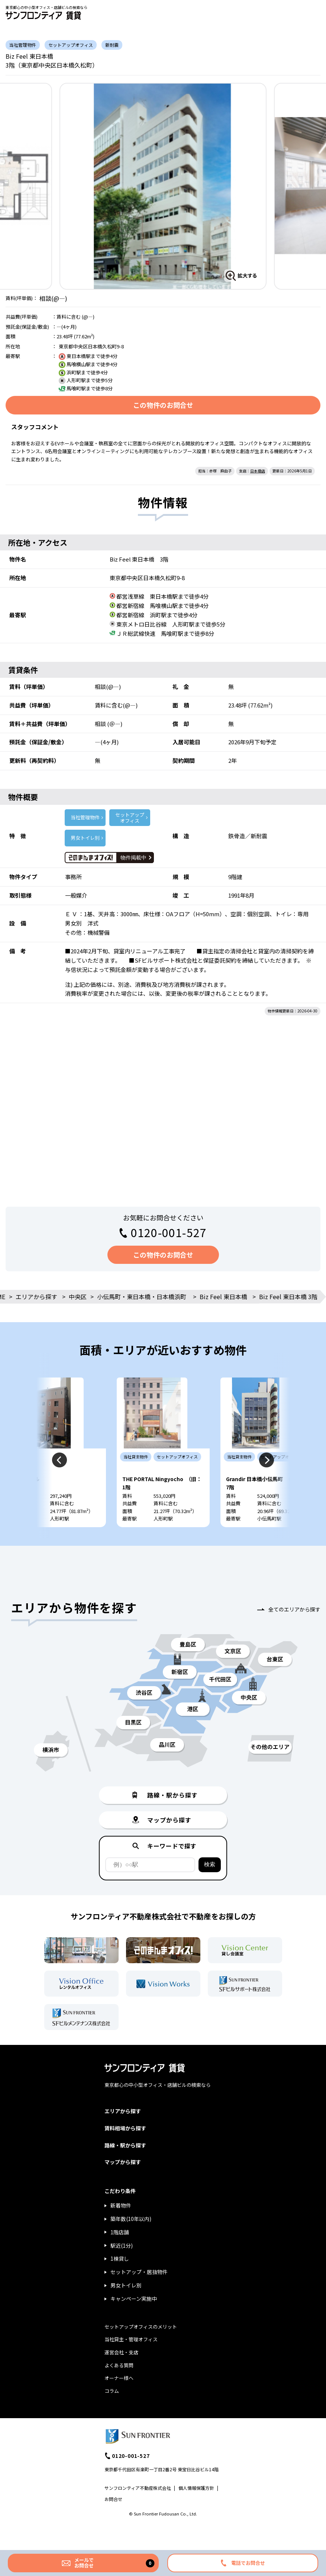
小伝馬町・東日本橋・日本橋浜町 (141, 1296)
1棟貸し (119, 2280)
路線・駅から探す (125, 2167)
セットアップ (129, 817)
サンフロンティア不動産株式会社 (137, 2510)
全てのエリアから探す (294, 1631)
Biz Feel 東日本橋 (223, 1296)
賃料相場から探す (125, 2150)
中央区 (78, 1296)
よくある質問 (118, 2387)
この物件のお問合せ (163, 405)
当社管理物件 (85, 817)
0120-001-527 (169, 1232)
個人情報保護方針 (196, 2510)
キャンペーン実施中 (133, 2320)
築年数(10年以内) (130, 2240)
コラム (111, 2412)
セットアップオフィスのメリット (140, 2348)
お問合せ (113, 2521)
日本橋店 (257, 471)
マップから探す (122, 2184)
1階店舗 (119, 2254)
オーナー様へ (118, 2399)
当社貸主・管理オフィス (131, 2361)
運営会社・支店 (121, 2374)
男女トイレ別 (85, 837)
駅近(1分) (121, 2267)
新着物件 (120, 2227)
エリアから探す (36, 1296)
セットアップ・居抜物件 (139, 2293)
